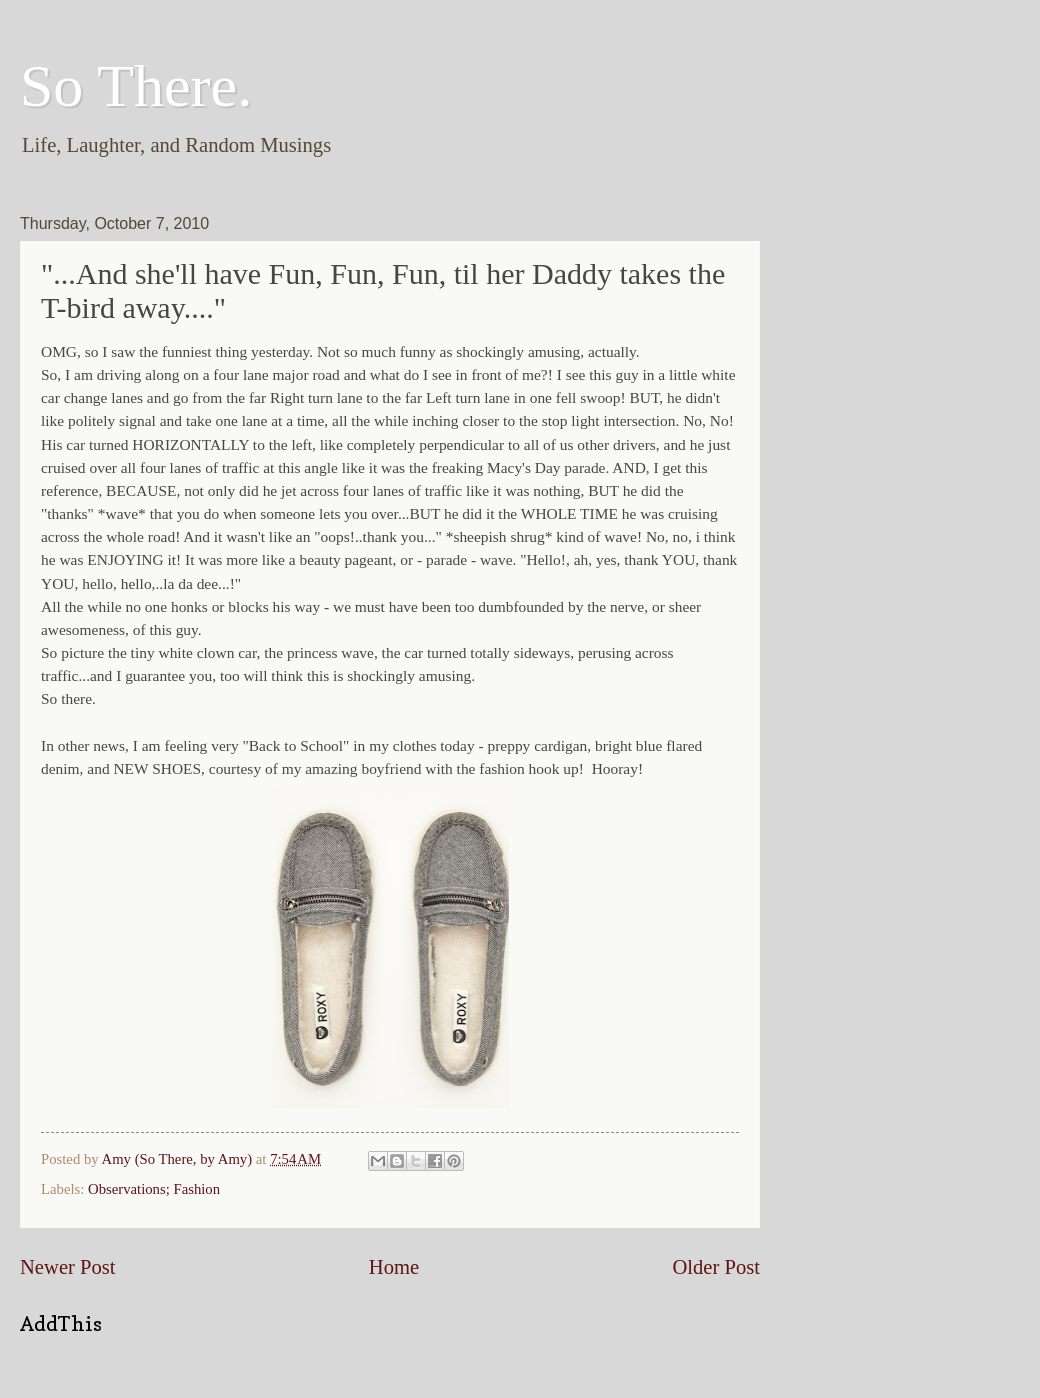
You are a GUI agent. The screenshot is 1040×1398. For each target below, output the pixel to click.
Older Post (716, 1267)
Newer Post (68, 1267)
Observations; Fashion (154, 1189)
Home (394, 1267)
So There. (136, 86)
